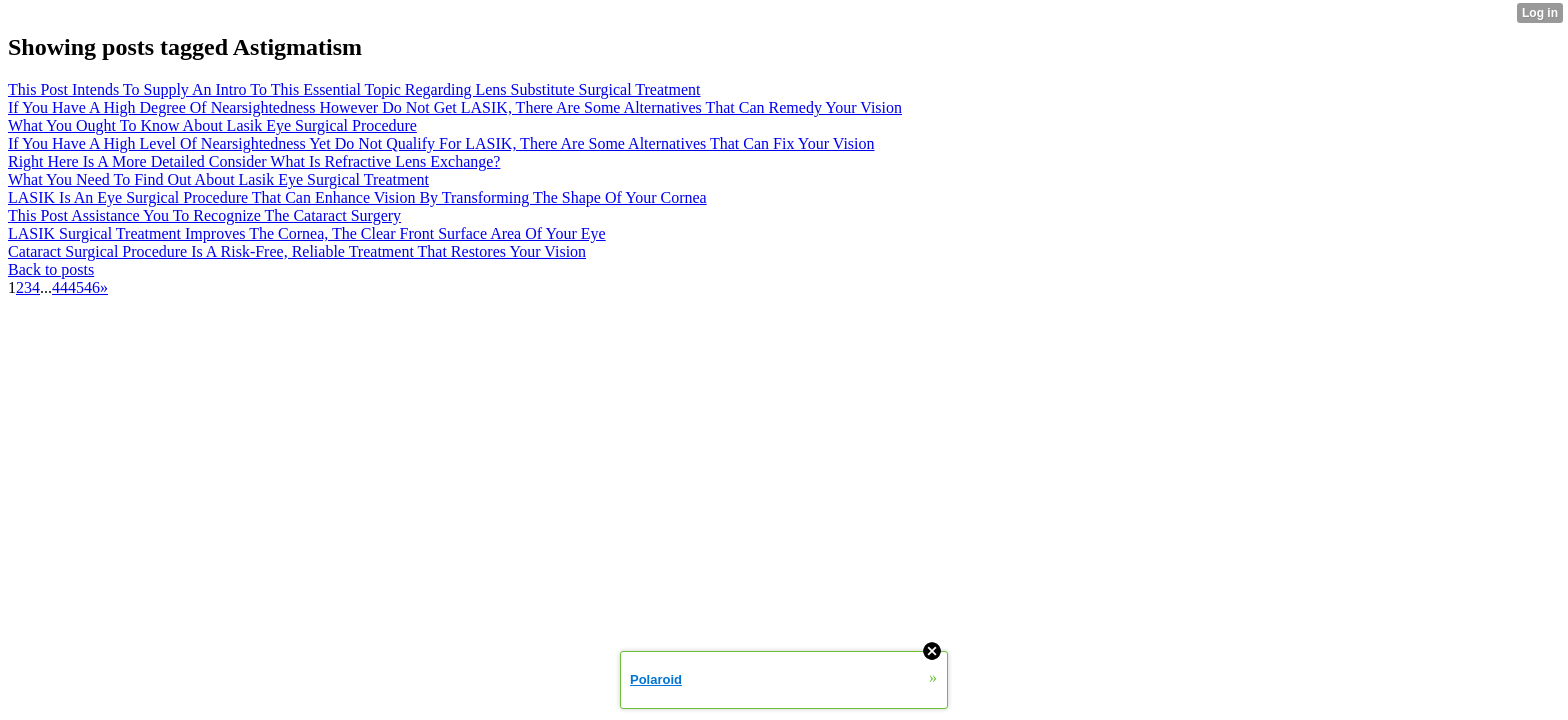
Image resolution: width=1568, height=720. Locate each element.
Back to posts (51, 269)
